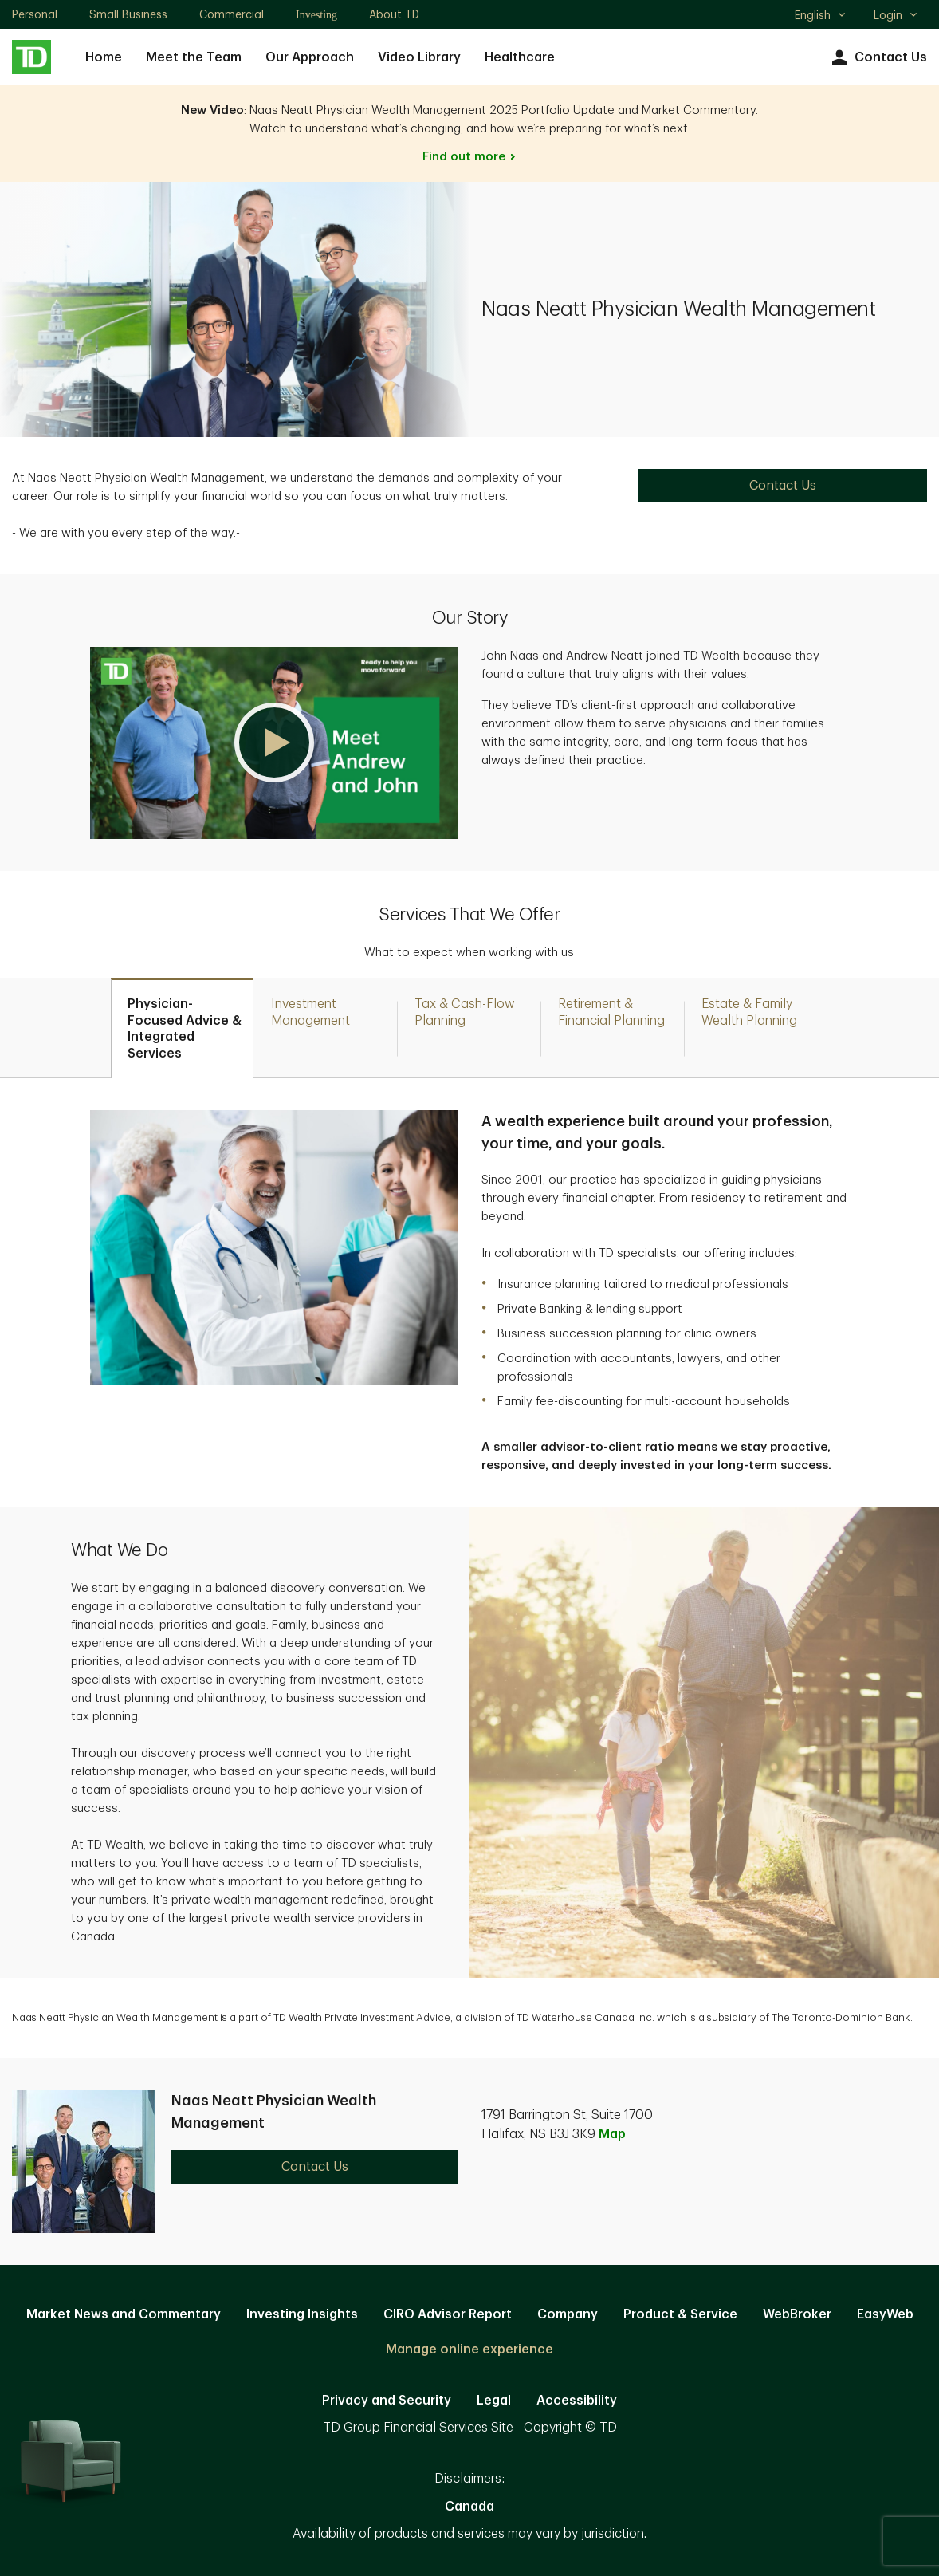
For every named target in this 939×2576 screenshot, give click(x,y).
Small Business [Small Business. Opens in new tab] (128, 14)
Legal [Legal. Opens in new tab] (494, 2400)
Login (896, 15)
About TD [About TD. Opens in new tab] (394, 14)
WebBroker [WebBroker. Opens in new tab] (797, 2314)
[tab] (182, 1028)
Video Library (419, 57)
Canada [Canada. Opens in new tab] (469, 2506)
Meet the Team (194, 57)
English (821, 17)
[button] (274, 743)
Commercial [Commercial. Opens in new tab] (231, 14)
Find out (469, 157)
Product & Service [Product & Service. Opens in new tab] (680, 2314)
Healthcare (520, 57)
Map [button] (612, 2134)
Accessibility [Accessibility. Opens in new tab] (576, 2400)
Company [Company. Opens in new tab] (567, 2314)
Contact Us (877, 57)
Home (103, 57)
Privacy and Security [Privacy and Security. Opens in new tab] (386, 2400)
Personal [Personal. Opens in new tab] (34, 14)
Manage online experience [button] (469, 2349)
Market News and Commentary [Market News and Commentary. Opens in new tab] (123, 2314)
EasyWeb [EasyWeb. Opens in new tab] (885, 2314)
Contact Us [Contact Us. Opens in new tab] (782, 485)
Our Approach (309, 57)
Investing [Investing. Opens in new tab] (316, 15)
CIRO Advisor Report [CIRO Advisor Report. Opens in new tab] (447, 2314)
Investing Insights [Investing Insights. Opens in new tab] (302, 2314)
